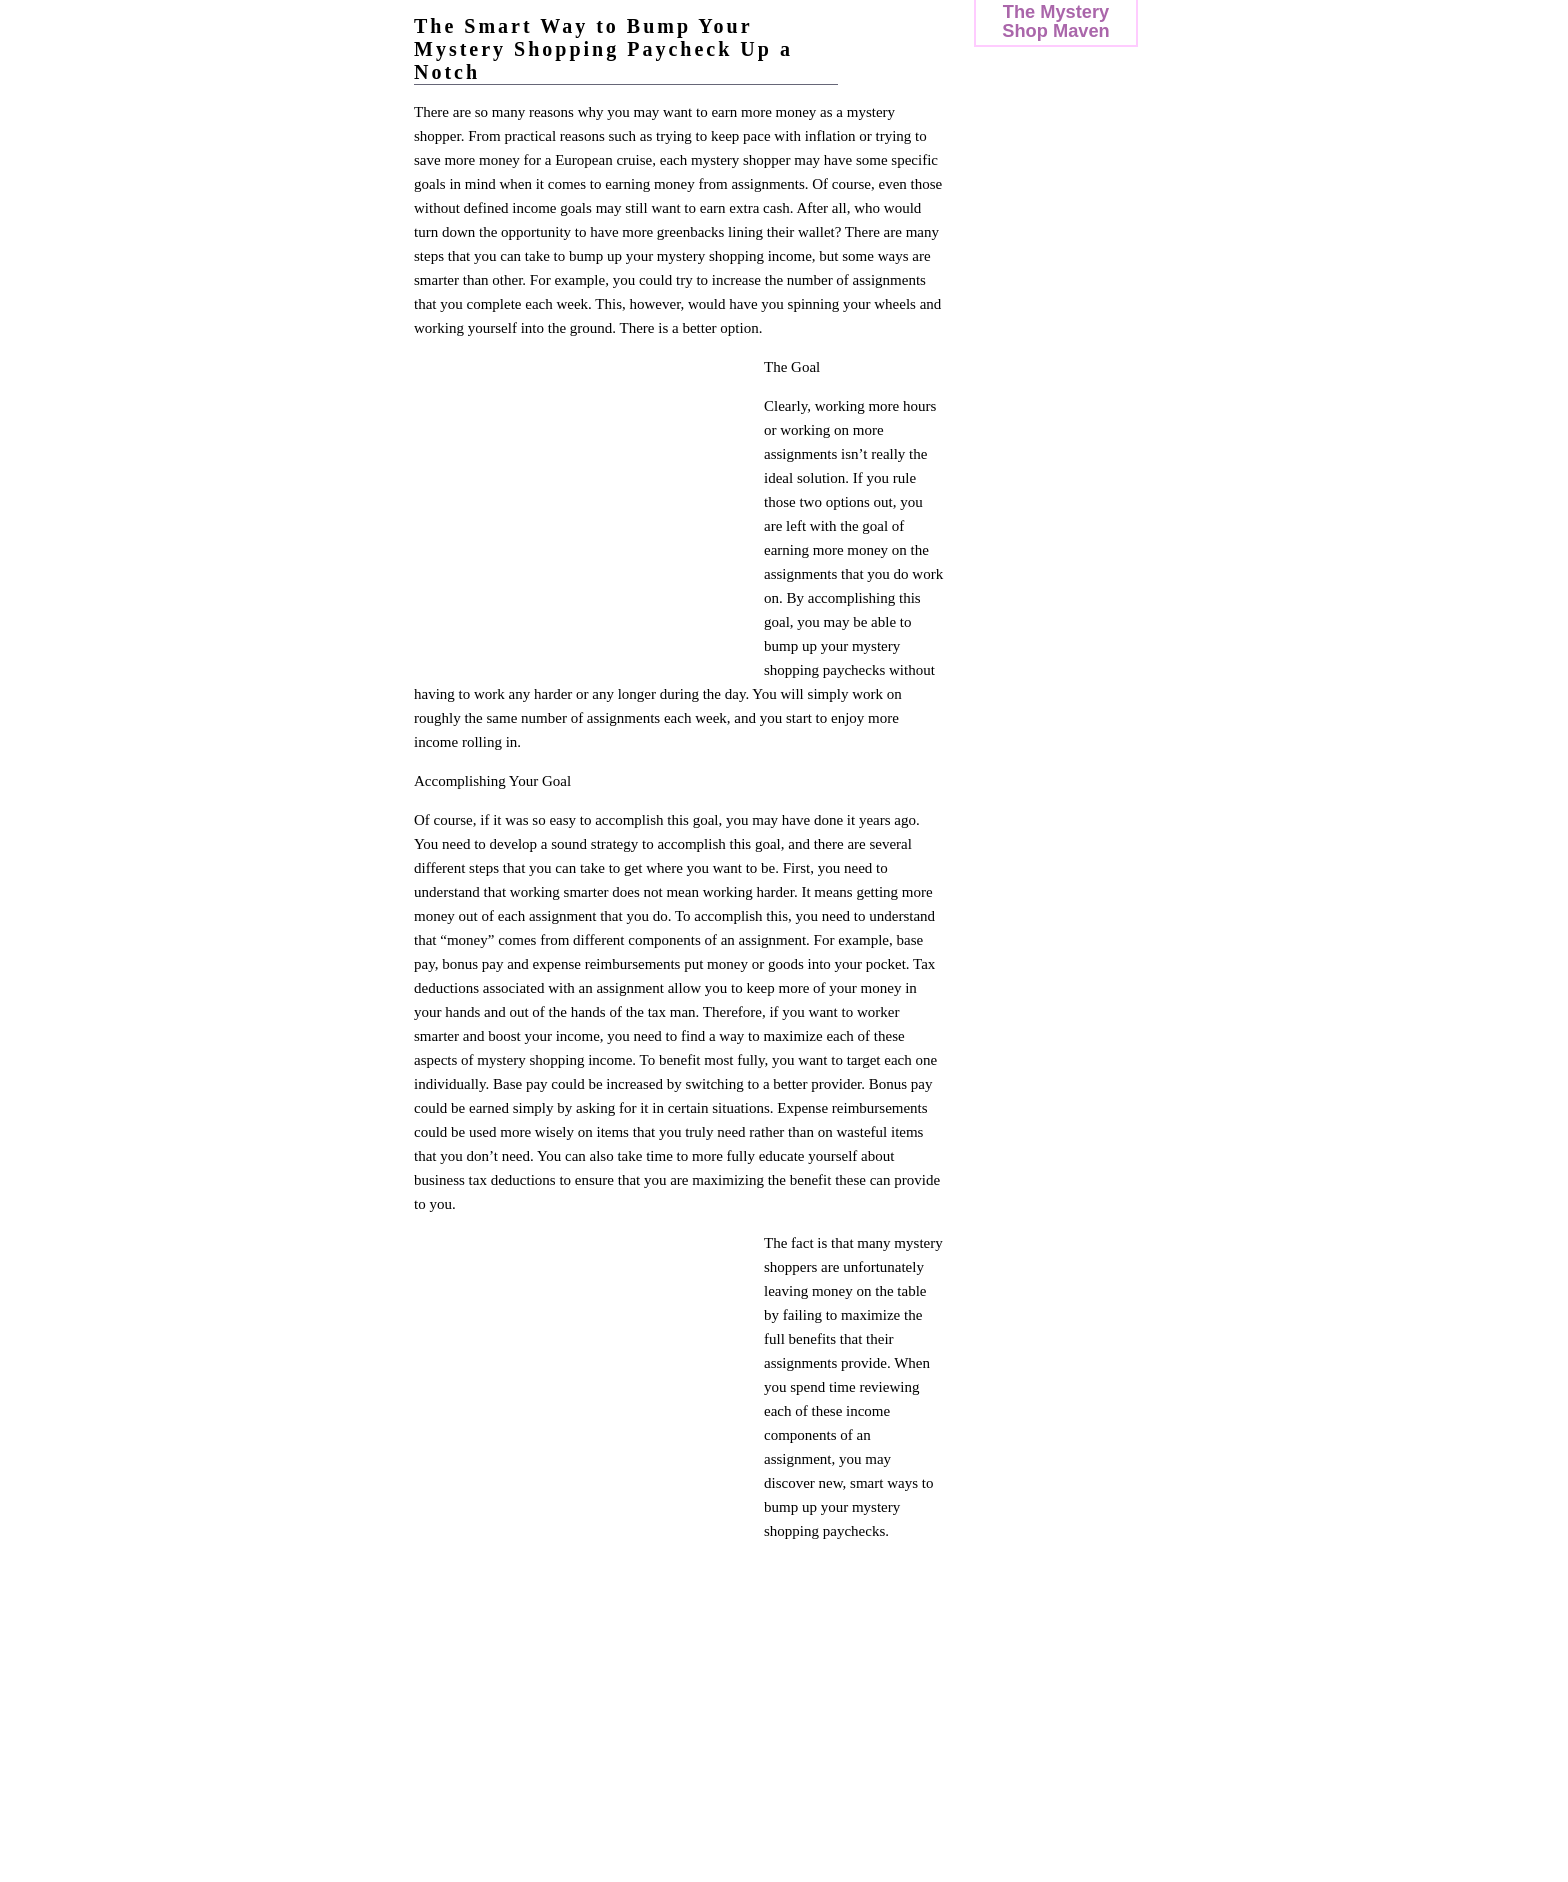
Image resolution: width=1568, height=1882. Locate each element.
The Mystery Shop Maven (1055, 21)
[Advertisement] (582, 508)
